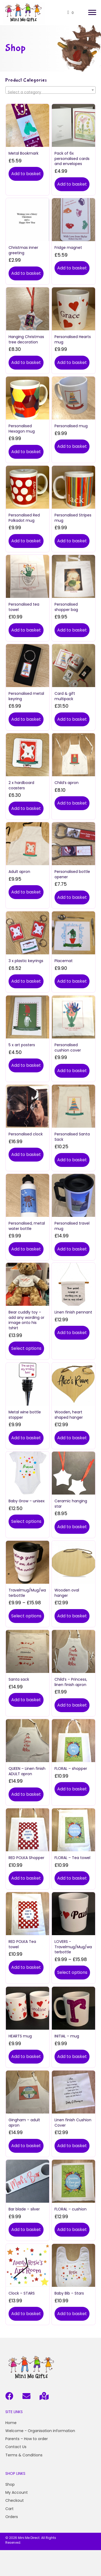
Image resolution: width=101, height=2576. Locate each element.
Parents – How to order (26, 2438)
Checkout (14, 2500)
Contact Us (15, 2446)
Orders (11, 2516)
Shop (10, 2484)
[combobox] (50, 90)
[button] (92, 12)
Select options (26, 1348)
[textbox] (50, 92)
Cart (9, 2508)
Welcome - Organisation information (40, 2430)
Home (11, 2422)
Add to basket (26, 174)
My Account (16, 2492)
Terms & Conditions (23, 2455)
